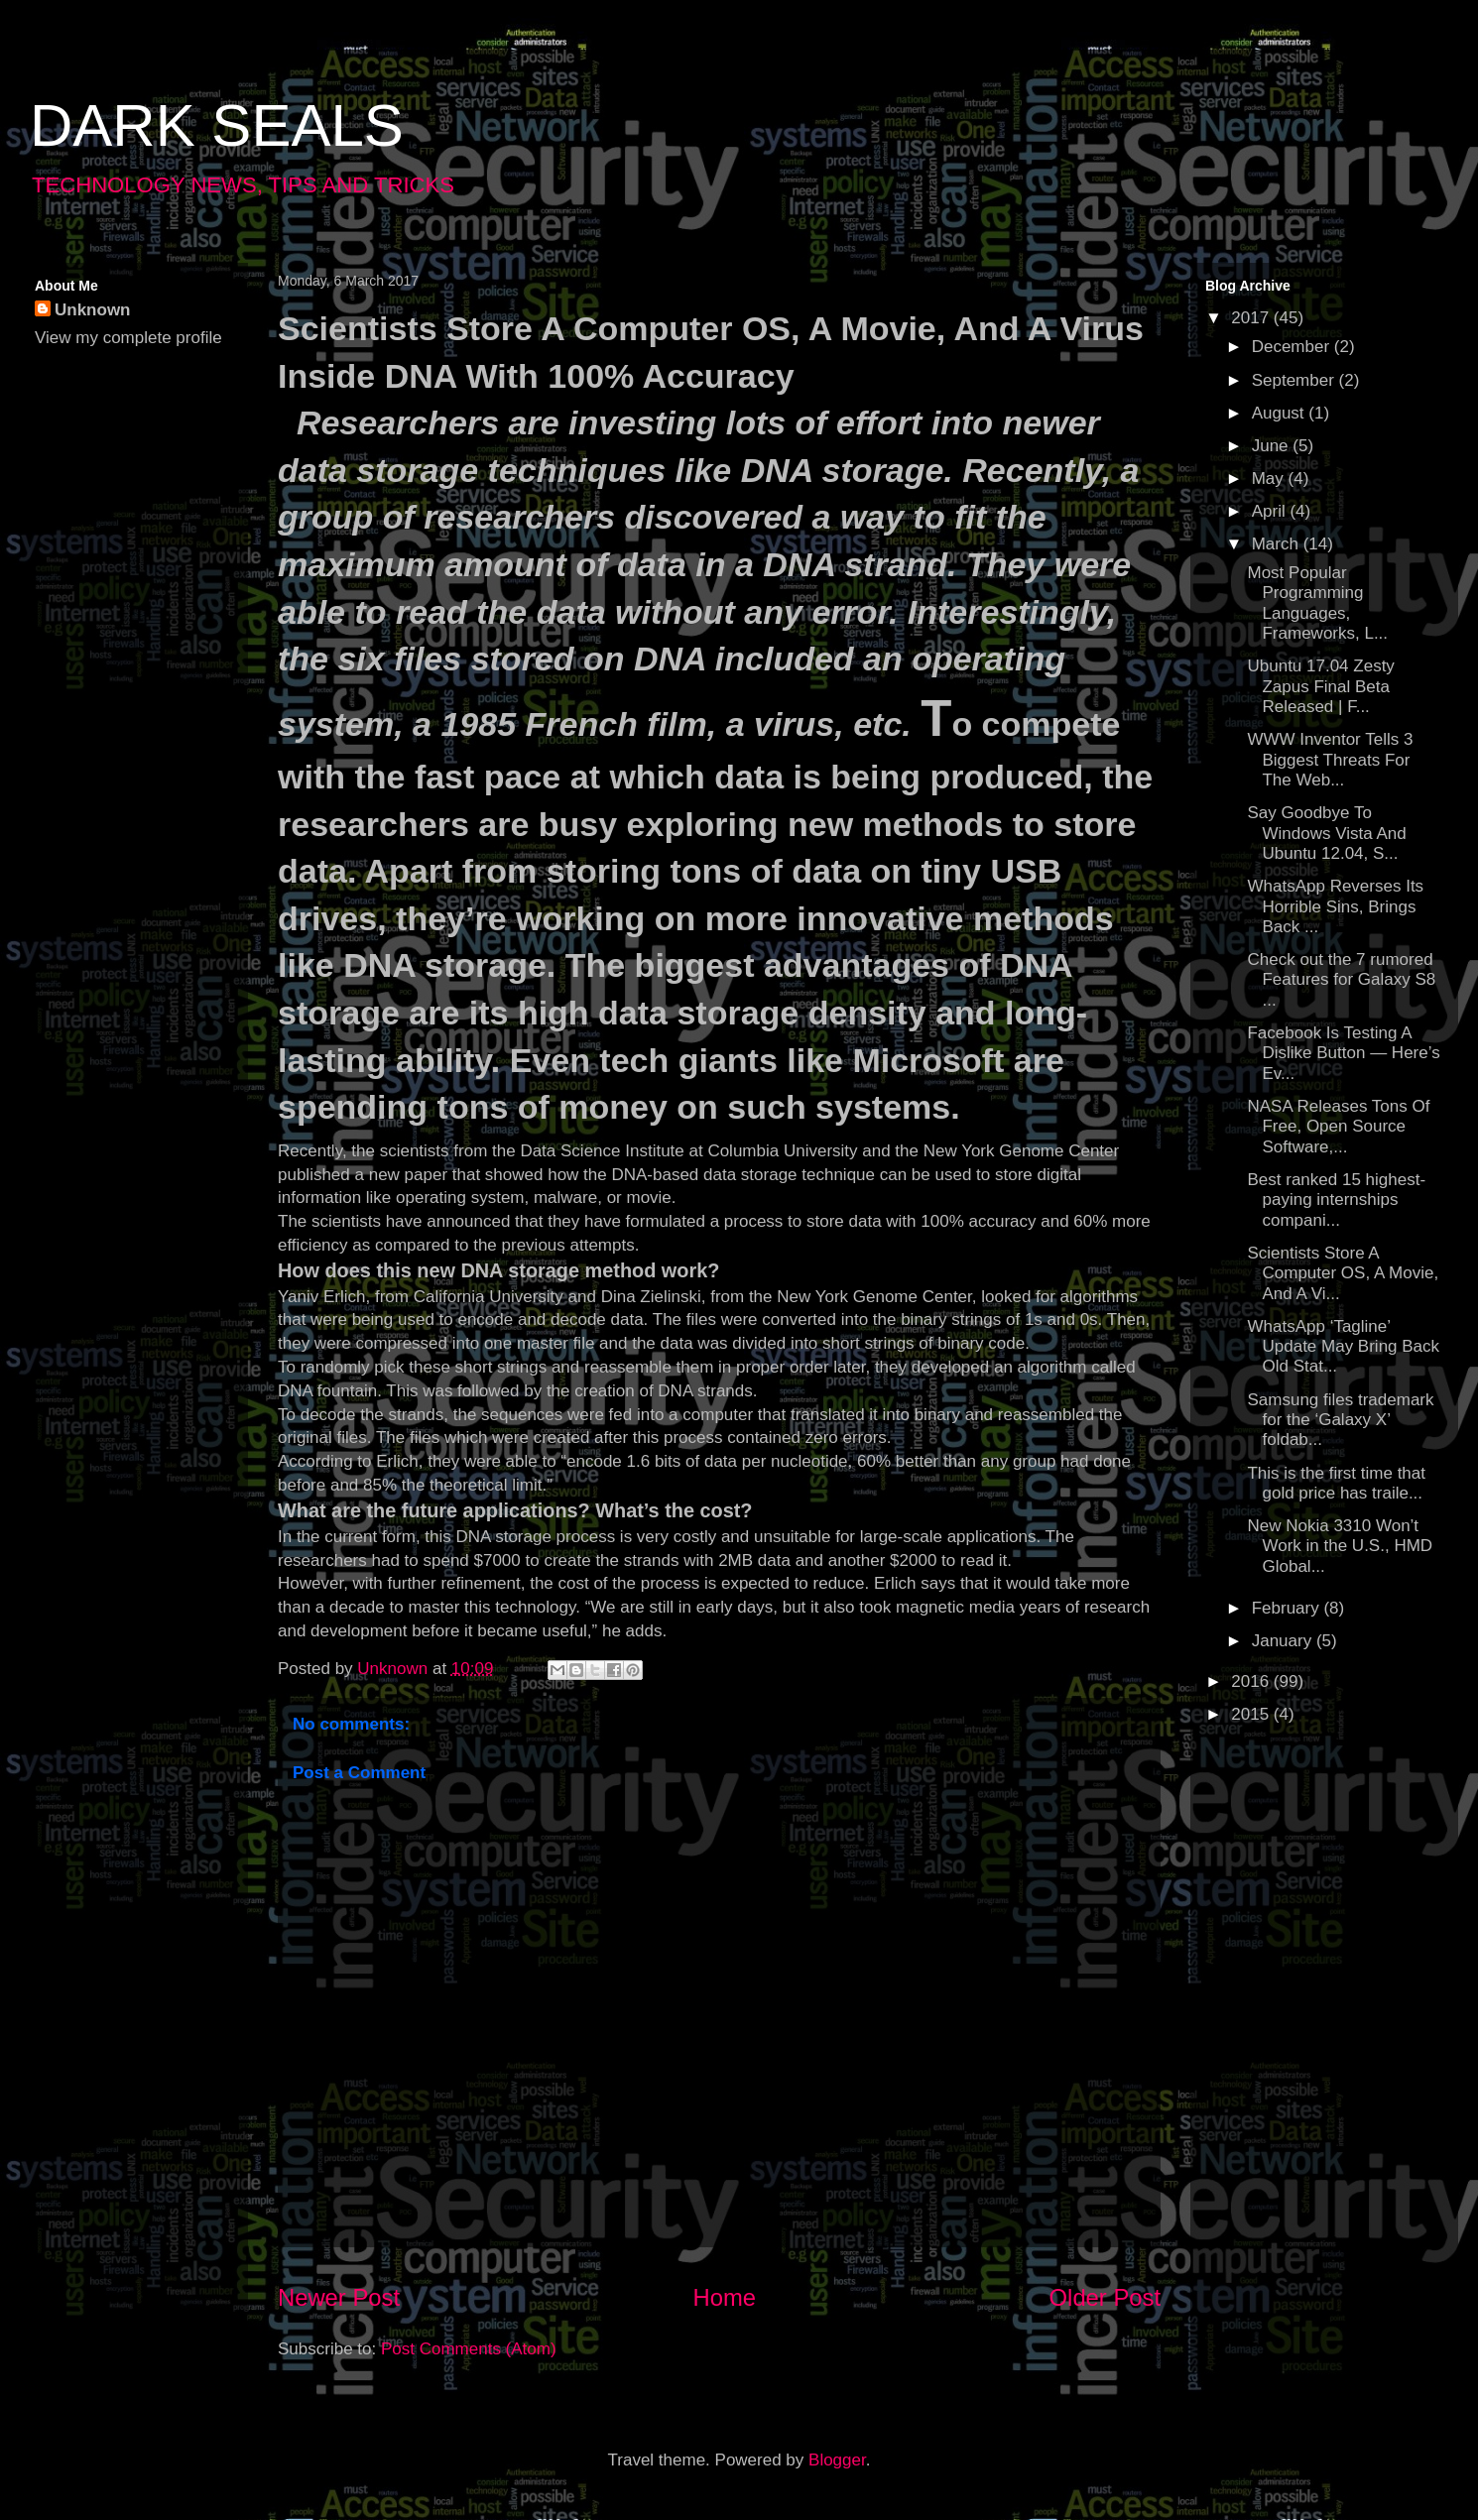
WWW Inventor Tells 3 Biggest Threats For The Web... (1330, 759)
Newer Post (339, 2297)
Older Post (1105, 2297)
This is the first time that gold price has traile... (1336, 1483)
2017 (1252, 317)
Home (724, 2297)
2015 (1252, 1714)
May (1270, 478)
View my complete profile (128, 337)
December (1293, 346)
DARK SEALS (217, 125)
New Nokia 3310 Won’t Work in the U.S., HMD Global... (1339, 1546)
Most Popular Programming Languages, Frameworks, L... (1317, 603)
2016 (1252, 1681)
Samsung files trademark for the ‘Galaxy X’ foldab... (1340, 1420)
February (1288, 1608)
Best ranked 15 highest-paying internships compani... (1336, 1200)
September (1295, 380)
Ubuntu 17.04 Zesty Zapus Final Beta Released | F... (1320, 686)
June (1272, 445)
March (1277, 544)
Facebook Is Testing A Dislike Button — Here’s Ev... (1343, 1053)
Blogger (837, 2460)
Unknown (93, 309)
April (1271, 511)
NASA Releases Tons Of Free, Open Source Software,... (1338, 1126)
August (1280, 413)
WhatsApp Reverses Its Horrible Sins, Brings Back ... (1335, 906)
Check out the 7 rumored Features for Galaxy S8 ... (1341, 980)
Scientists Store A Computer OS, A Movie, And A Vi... (1342, 1273)
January (1284, 1640)
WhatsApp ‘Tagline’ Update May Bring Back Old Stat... (1343, 1347)
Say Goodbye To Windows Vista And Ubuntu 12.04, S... (1326, 833)
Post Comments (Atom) (468, 2349)
